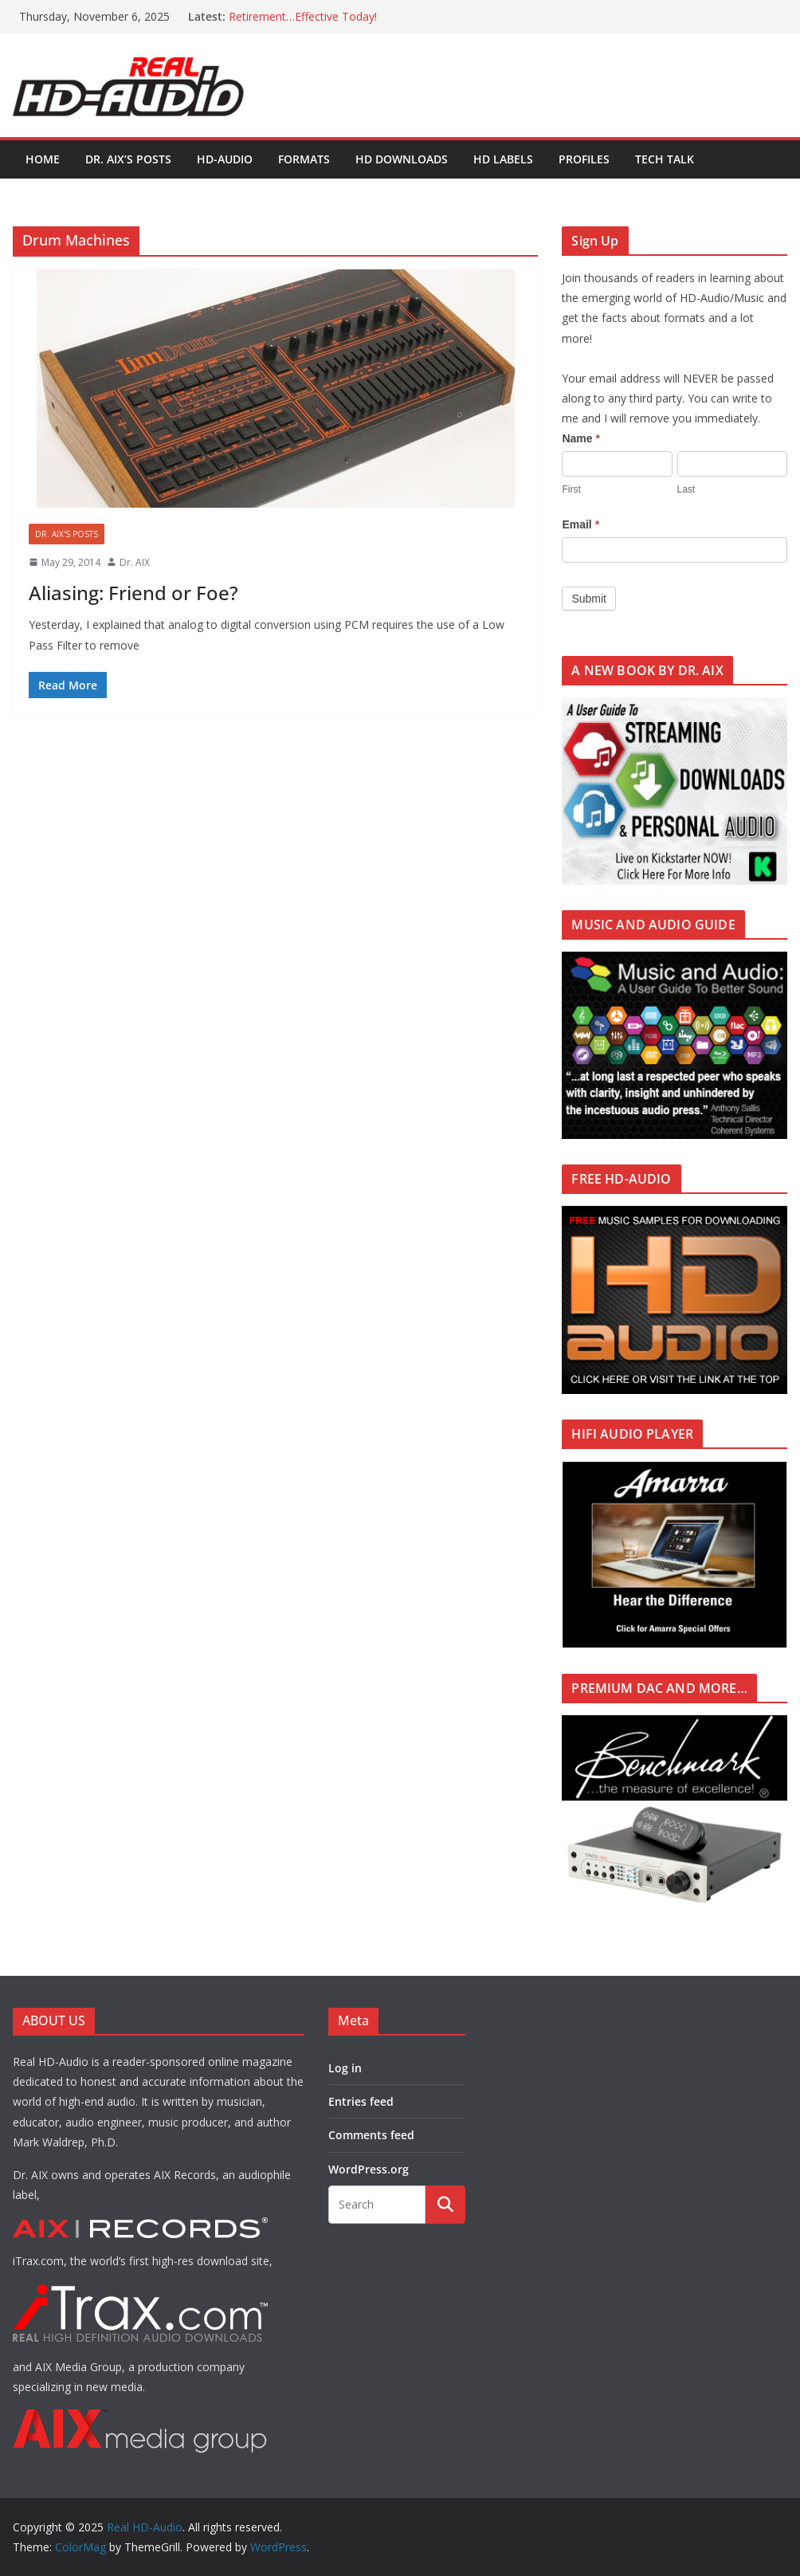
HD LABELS (503, 159)
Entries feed (361, 2101)
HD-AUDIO (225, 159)
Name (580, 438)
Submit (588, 598)
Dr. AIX (135, 562)
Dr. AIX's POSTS (66, 534)
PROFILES (584, 159)
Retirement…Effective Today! (303, 16)
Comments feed (371, 2134)
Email (580, 524)
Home (42, 159)
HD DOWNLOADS (401, 159)
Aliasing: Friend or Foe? (133, 592)
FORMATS (304, 159)
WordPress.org (368, 2169)
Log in (345, 2067)
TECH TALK (664, 159)
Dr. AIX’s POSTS (128, 159)
